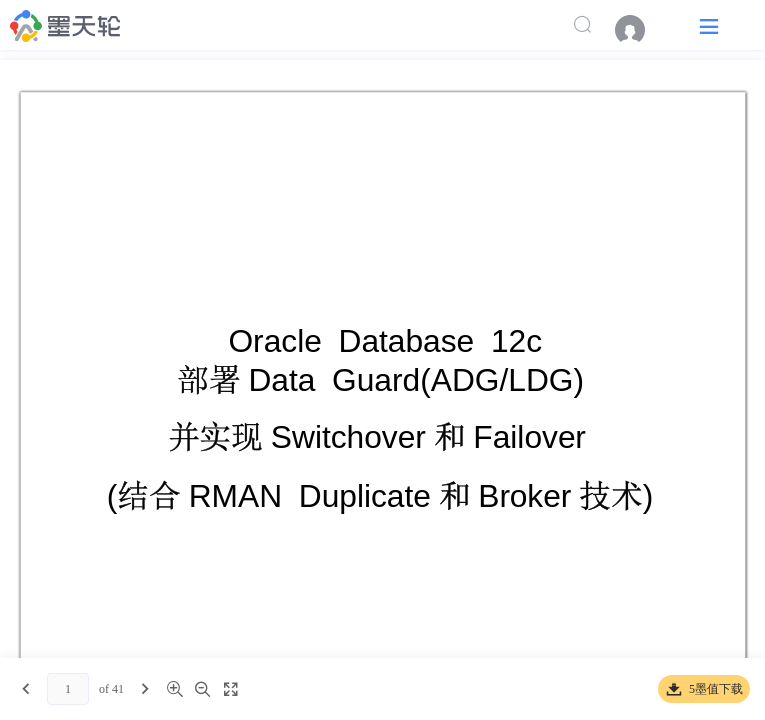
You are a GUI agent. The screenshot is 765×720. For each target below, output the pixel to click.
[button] (709, 25)
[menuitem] (640, 30)
